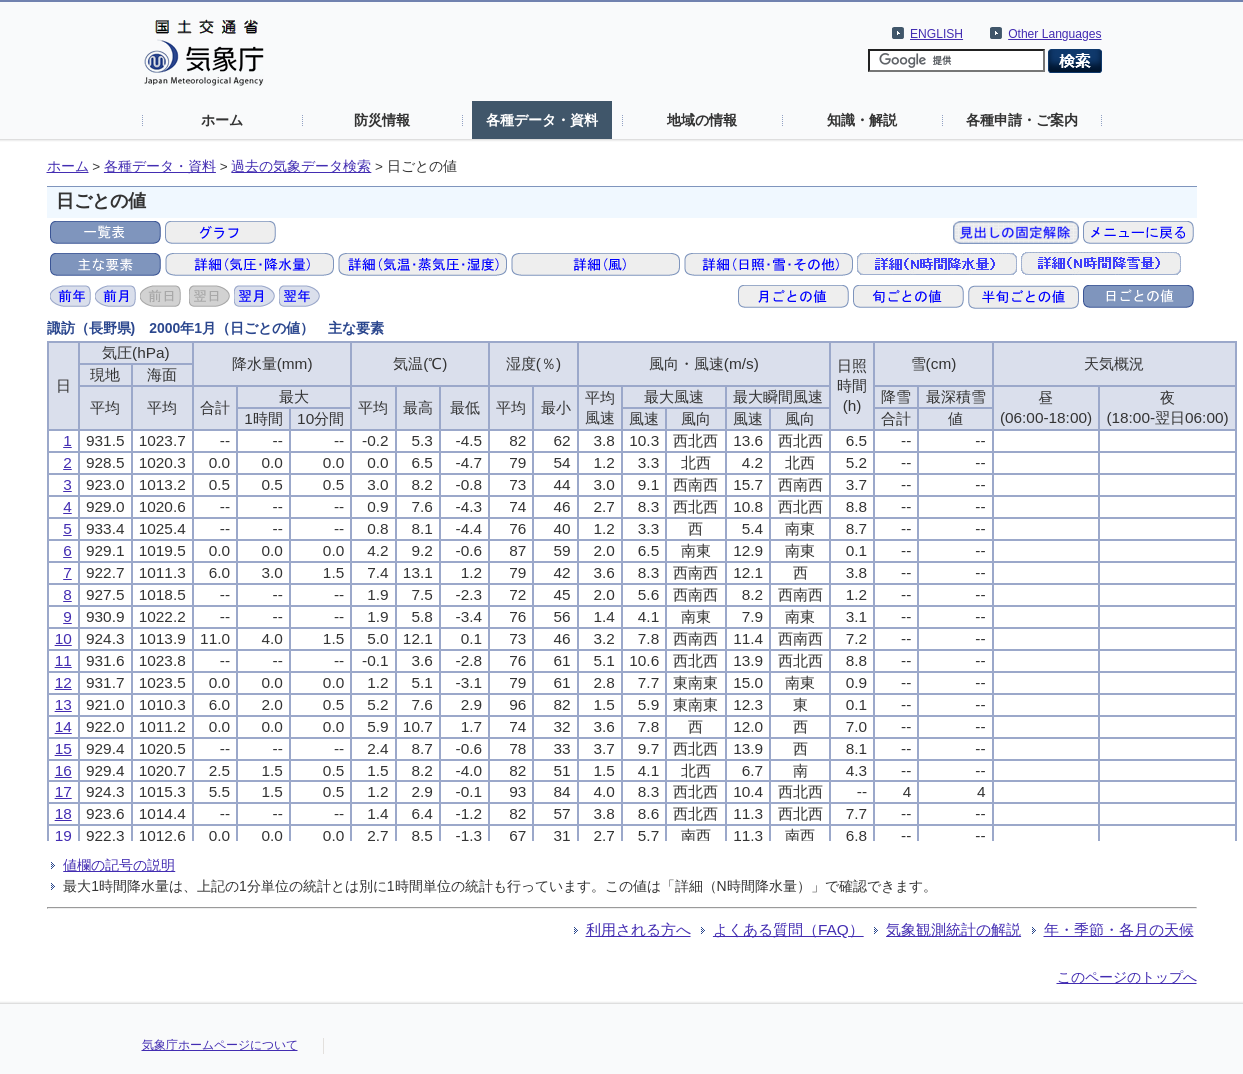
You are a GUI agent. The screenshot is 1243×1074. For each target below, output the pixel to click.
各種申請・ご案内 (1022, 120)
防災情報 (382, 120)
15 (63, 748)
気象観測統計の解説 (953, 929)
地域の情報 (702, 120)
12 (63, 682)
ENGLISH (936, 34)
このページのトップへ (1127, 977)
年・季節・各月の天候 (1119, 929)
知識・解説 (862, 120)
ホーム (222, 120)
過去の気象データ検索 (301, 166)
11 (63, 660)
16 (63, 770)
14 (63, 726)
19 (63, 835)
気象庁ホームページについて (220, 1045)
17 (63, 791)
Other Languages (1054, 34)
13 (63, 704)
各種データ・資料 (542, 120)
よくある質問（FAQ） (788, 929)
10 (63, 638)
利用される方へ (638, 929)
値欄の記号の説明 (119, 865)
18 (63, 813)
